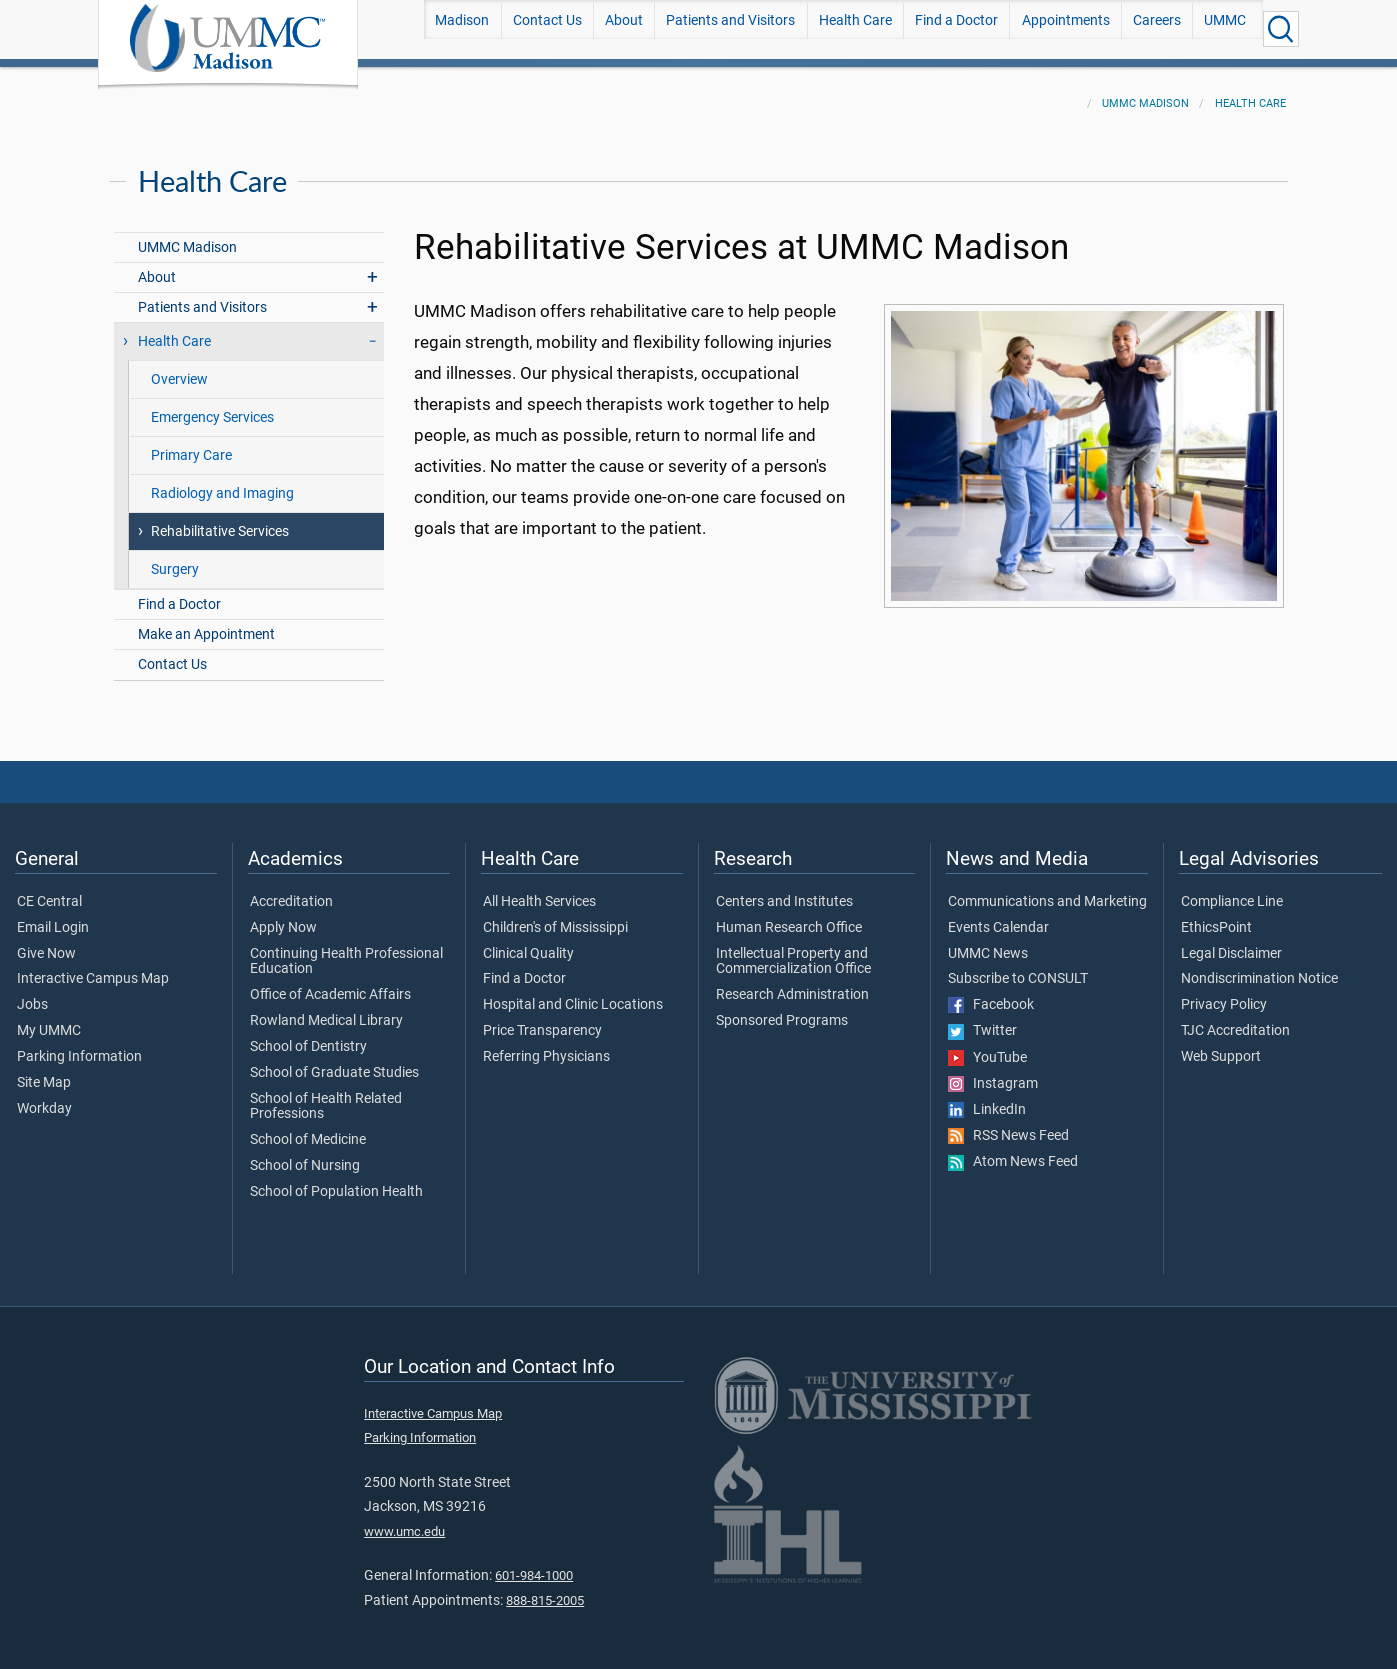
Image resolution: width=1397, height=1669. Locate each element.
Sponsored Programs (782, 1009)
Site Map (44, 1071)
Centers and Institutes (784, 890)
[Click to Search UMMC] (1281, 29)
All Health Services (539, 890)
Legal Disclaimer (1231, 942)
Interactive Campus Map (93, 967)
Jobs (32, 993)
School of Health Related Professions (326, 1095)
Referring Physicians (546, 1045)
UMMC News (988, 942)
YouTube (987, 1046)
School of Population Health (336, 1180)
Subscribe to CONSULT (1018, 967)
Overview (179, 367)
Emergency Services (212, 405)
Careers (1157, 28)
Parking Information (79, 1045)
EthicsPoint (1216, 916)
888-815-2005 (545, 1588)
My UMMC (49, 1019)
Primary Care (191, 443)
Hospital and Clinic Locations (573, 993)
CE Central (49, 890)
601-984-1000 (534, 1563)
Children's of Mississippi (555, 916)
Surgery (175, 557)
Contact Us (547, 28)
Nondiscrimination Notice (1259, 967)
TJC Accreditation (1235, 1019)
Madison (462, 28)
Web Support (1221, 1045)
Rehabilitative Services (220, 519)
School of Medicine (308, 1128)
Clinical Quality (528, 942)
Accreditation (291, 890)
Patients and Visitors (730, 28)
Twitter (982, 1019)
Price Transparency (542, 1019)
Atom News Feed (1013, 1150)
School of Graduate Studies (334, 1061)
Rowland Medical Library (326, 1009)
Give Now (46, 942)
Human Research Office (789, 916)
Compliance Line (1232, 890)
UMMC (1225, 28)
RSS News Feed (1008, 1124)
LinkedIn (987, 1098)
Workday (44, 1097)
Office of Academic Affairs (330, 983)
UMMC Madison (1145, 91)
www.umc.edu (404, 1519)
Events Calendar (998, 916)
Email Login (53, 916)
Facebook (991, 993)
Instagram (993, 1072)
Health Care (855, 28)
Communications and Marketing (1047, 890)
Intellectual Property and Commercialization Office (793, 950)
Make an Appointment (206, 622)
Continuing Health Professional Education (346, 950)
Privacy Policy (1224, 993)
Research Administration (792, 983)
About (624, 28)
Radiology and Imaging (222, 481)
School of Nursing (305, 1154)
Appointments (1066, 28)
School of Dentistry (308, 1035)
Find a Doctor (956, 28)
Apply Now (283, 916)
